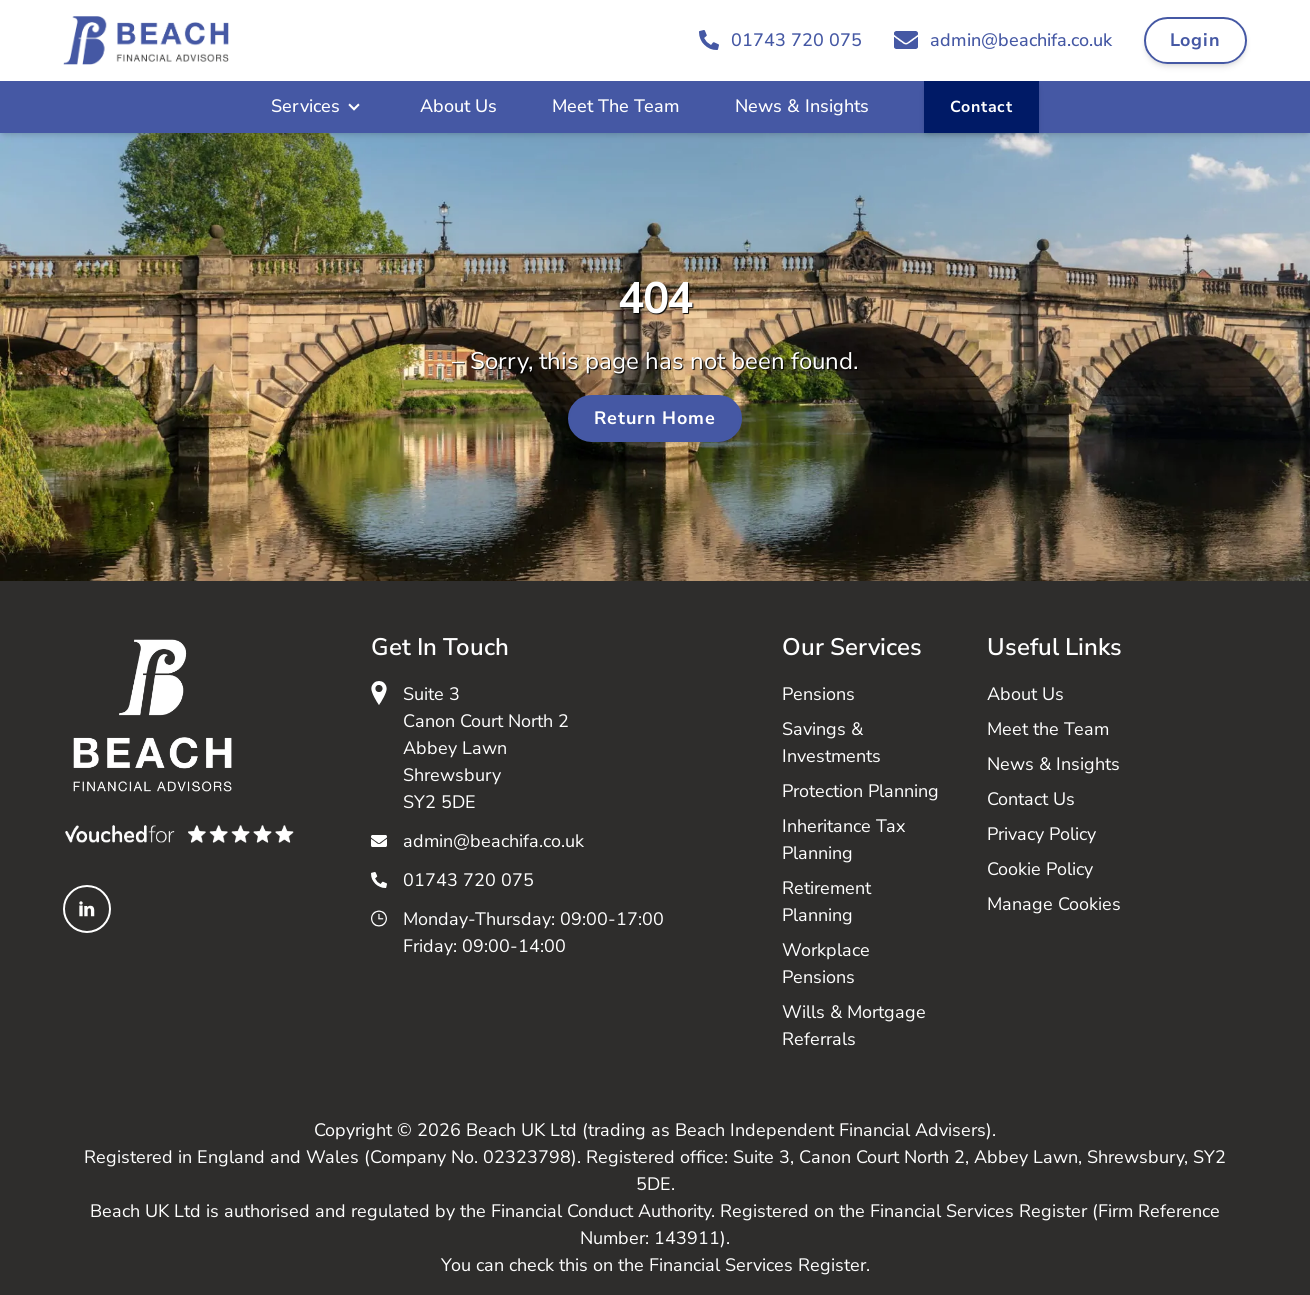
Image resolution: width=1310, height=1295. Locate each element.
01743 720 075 (468, 880)
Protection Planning (860, 791)
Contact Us (1031, 799)
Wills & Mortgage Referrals (854, 1025)
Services (305, 106)
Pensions (818, 694)
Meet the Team (1048, 729)
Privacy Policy (1041, 834)
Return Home (655, 418)
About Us (458, 106)
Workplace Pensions (826, 963)
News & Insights (802, 106)
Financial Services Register (757, 1265)
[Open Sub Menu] (352, 107)
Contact (981, 107)
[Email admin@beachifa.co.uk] (1003, 40)
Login (1196, 40)
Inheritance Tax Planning (843, 839)
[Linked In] (87, 909)
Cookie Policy (1040, 869)
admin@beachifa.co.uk (493, 841)
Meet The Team (616, 106)
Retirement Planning (826, 901)
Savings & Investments (831, 742)
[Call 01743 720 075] (780, 40)
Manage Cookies (1054, 904)
